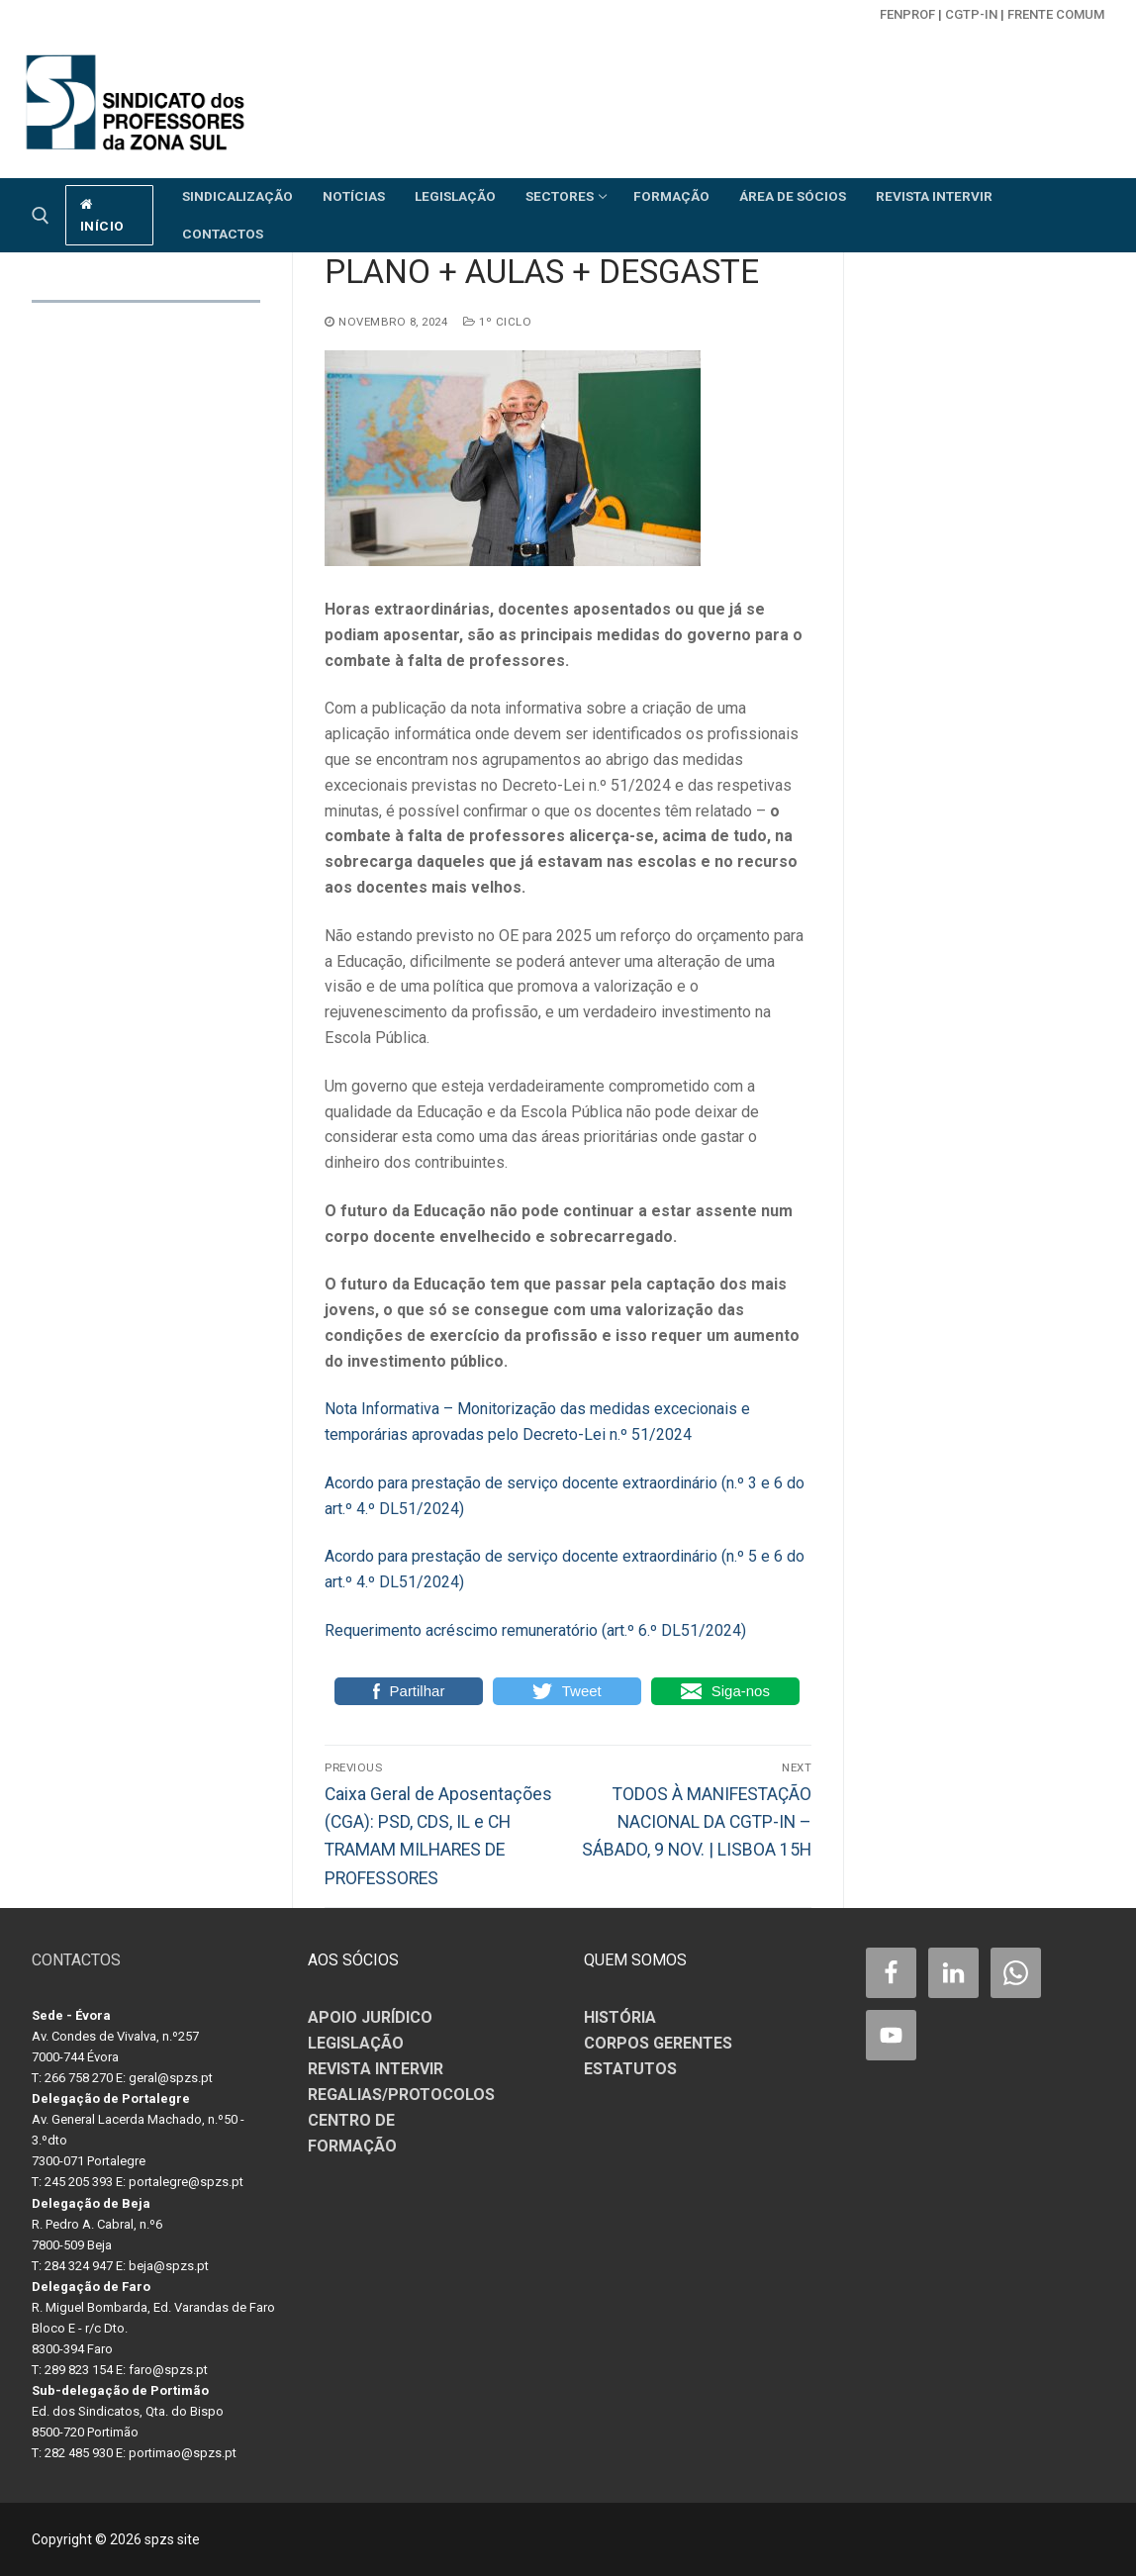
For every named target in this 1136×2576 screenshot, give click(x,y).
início (102, 216)
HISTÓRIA (620, 2017)
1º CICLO (497, 322)
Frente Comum (1055, 14)
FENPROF (907, 14)
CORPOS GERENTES (658, 2043)
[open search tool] (40, 216)
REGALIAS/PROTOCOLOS (401, 2094)
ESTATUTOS (630, 2068)
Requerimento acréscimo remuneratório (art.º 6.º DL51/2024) (535, 1630)
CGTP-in (971, 14)
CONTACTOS (76, 1960)
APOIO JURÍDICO (370, 2017)
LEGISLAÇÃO (356, 2043)
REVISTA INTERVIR (375, 2068)
